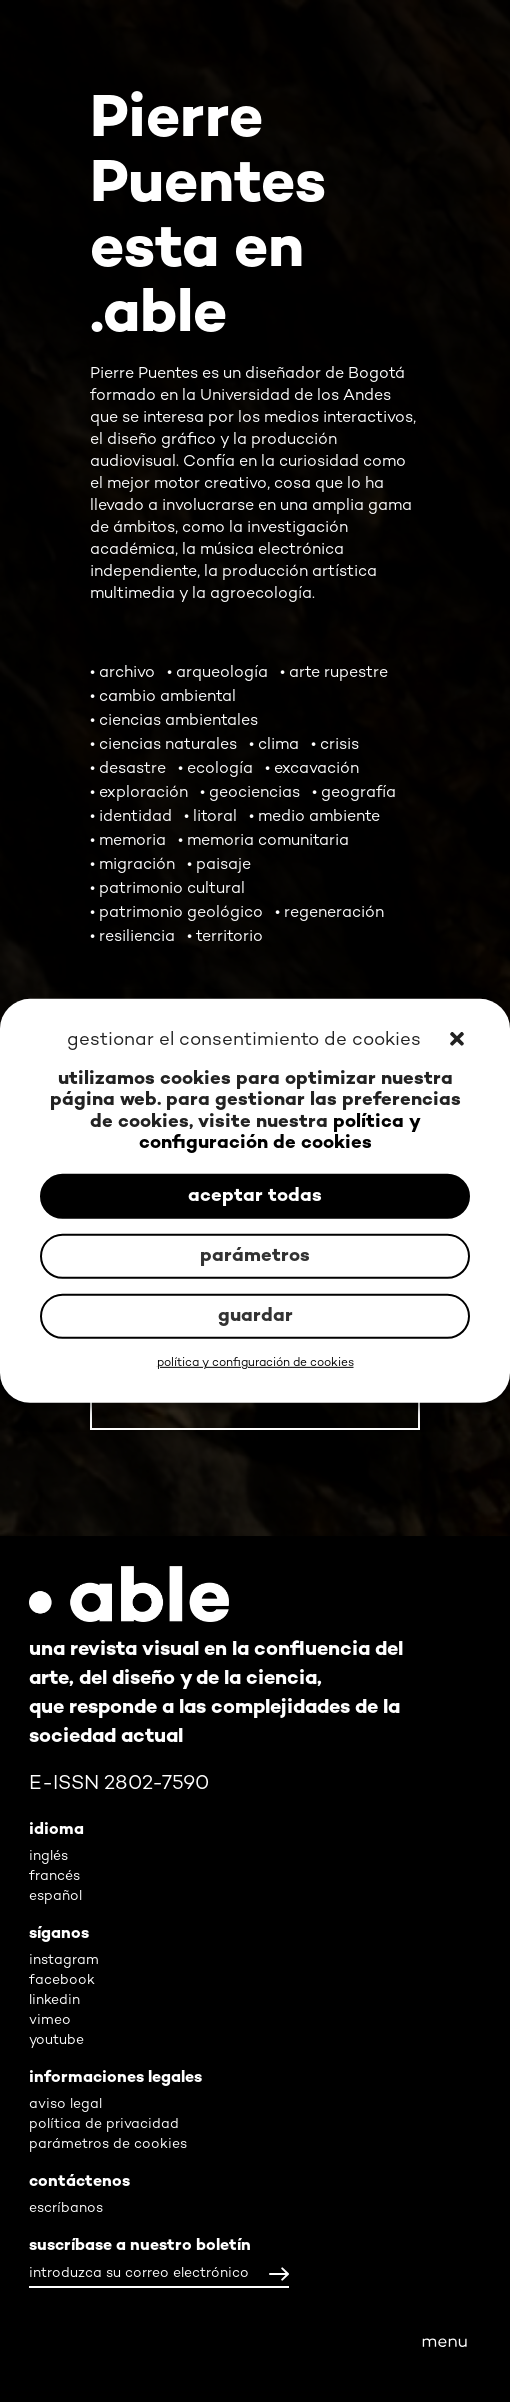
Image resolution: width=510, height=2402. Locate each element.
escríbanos (66, 2208)
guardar (255, 1316)
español (55, 1896)
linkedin (54, 2000)
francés (54, 1876)
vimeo (50, 2020)
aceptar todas (255, 1196)
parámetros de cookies (108, 2144)
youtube (56, 2040)
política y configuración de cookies (280, 1133)
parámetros (255, 1256)
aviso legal (65, 2104)
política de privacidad (104, 2124)
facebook (62, 1980)
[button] (458, 1041)
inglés (48, 1856)
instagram (64, 1960)
